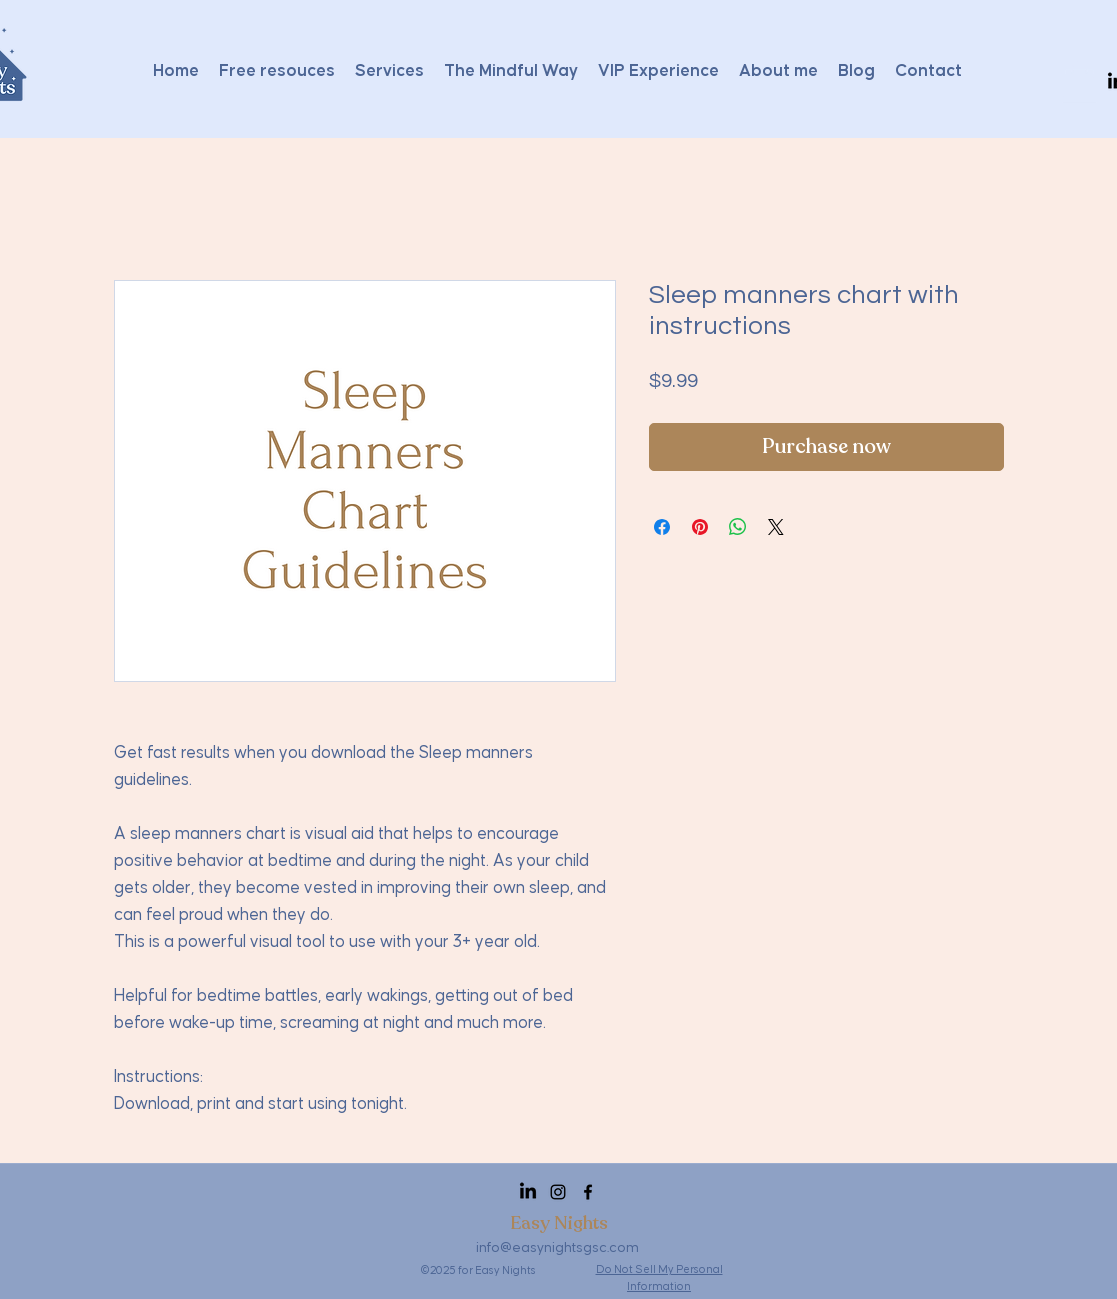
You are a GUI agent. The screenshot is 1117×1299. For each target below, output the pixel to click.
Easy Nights (559, 1223)
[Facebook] (588, 1192)
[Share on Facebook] (662, 527)
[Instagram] (558, 1192)
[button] (1079, 82)
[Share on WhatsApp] (738, 527)
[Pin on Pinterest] (700, 527)
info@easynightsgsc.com (557, 1248)
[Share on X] (776, 527)
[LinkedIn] (528, 1192)
